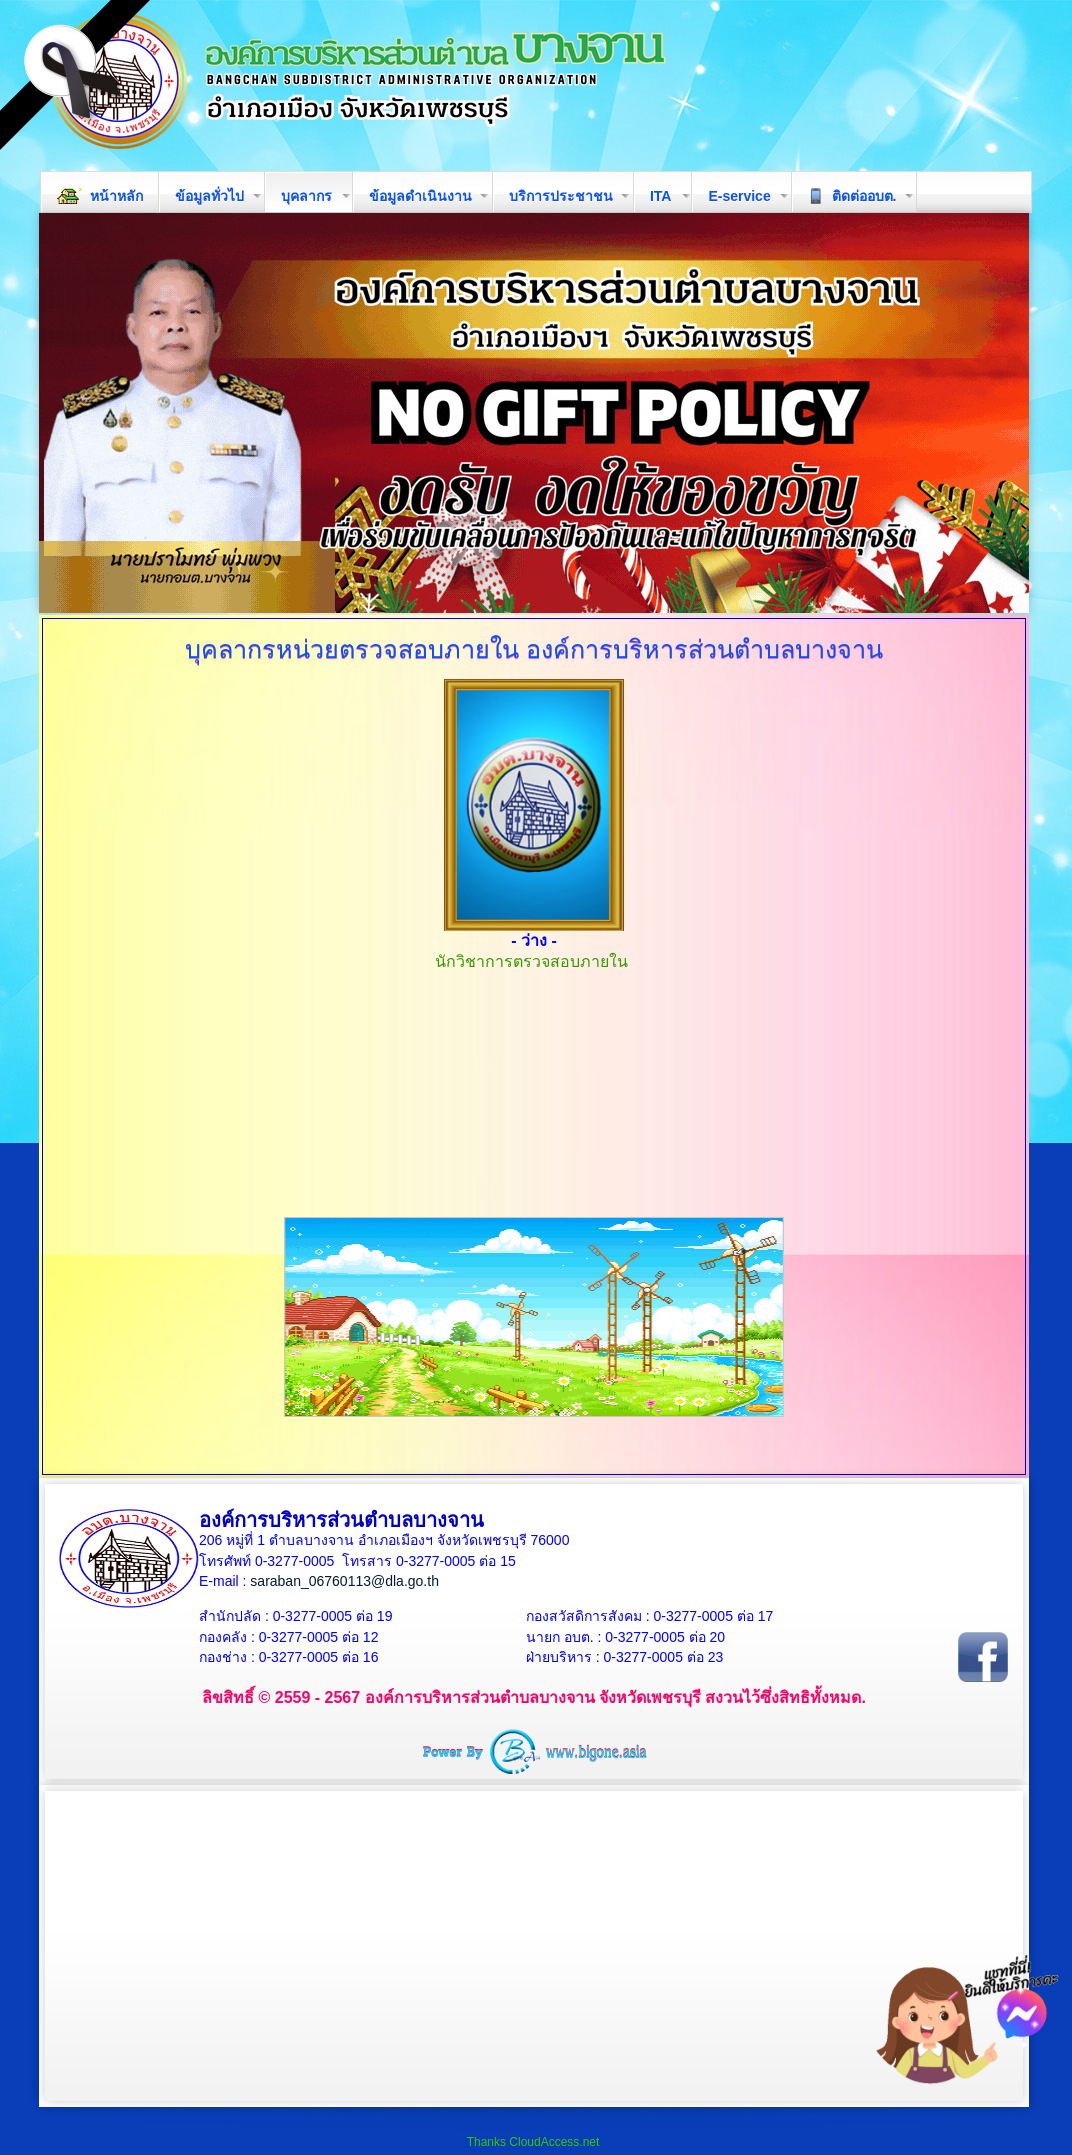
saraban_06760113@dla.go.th (344, 1581)
